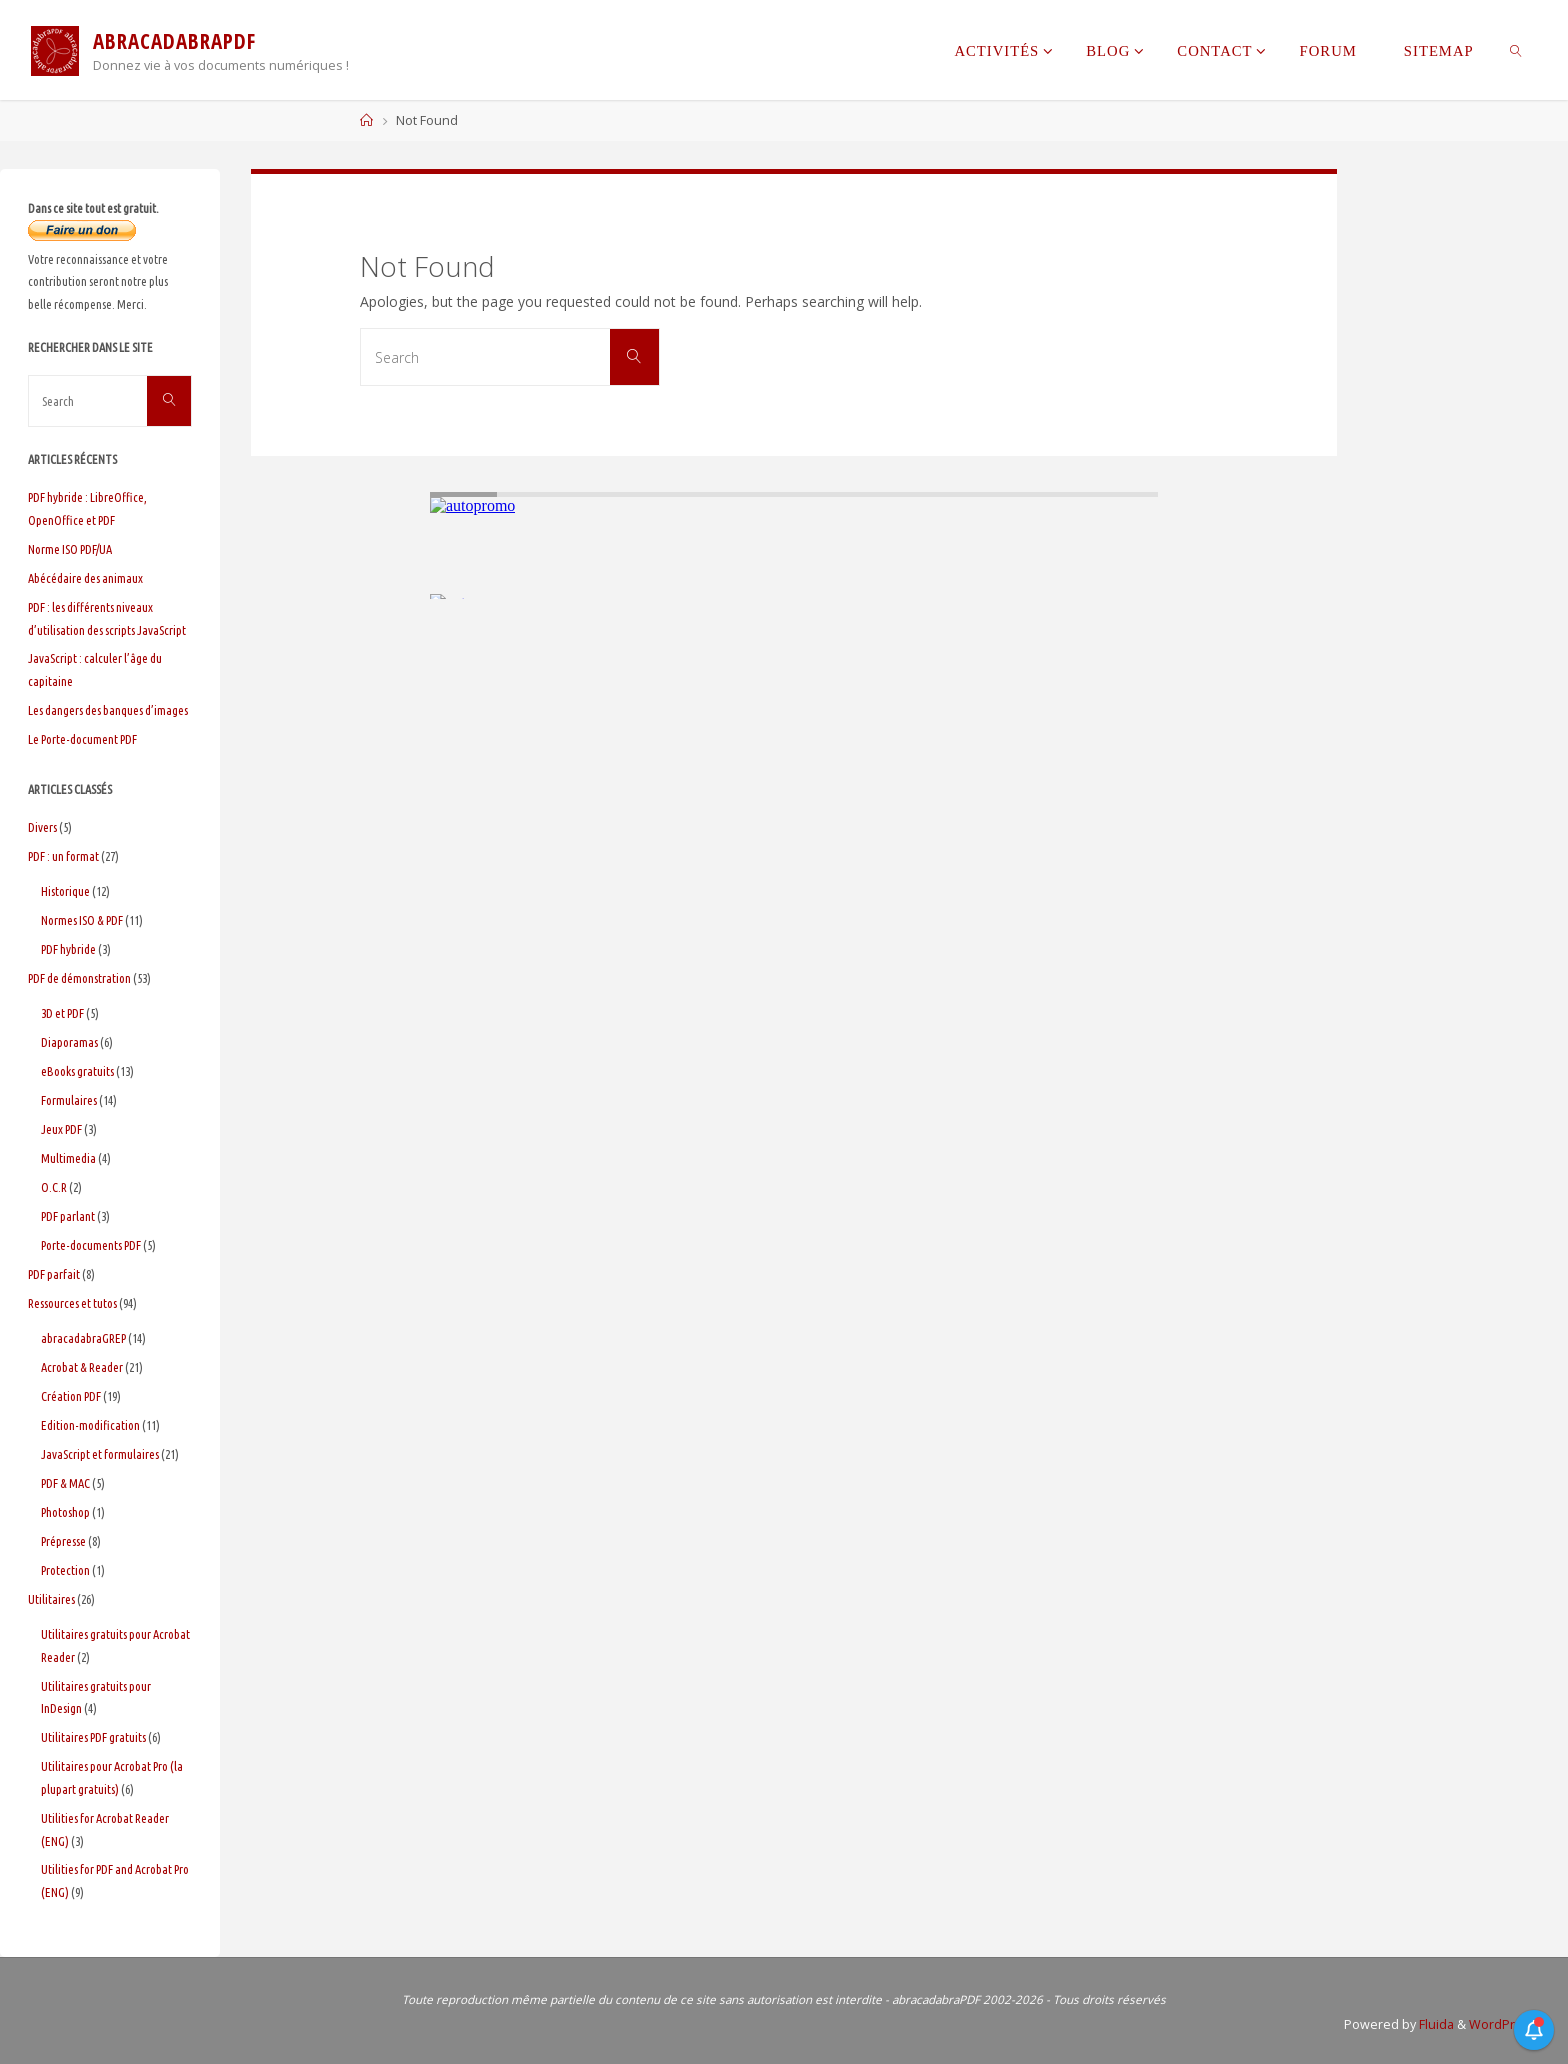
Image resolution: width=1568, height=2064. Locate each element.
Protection (65, 1570)
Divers (42, 827)
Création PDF (71, 1396)
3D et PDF (62, 1013)
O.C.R (54, 1187)
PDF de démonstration (79, 978)
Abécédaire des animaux (85, 578)
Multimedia (68, 1158)
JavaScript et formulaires (100, 1454)
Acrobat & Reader (82, 1367)
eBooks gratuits (77, 1071)
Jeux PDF (61, 1129)
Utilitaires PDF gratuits (93, 1737)
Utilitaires (51, 1599)
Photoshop (65, 1512)
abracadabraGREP (83, 1338)
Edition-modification (90, 1425)
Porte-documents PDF (91, 1245)
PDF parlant (68, 1216)
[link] (1516, 50)
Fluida (1435, 2024)
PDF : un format (63, 856)
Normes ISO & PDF (82, 920)
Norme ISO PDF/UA (70, 549)
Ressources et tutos (72, 1303)
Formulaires (69, 1100)
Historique (65, 891)
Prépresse (63, 1541)
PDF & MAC (65, 1483)
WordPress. (1504, 2024)
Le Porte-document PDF (82, 739)
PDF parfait (54, 1274)
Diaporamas (69, 1042)
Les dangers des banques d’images (108, 710)
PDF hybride (68, 949)
